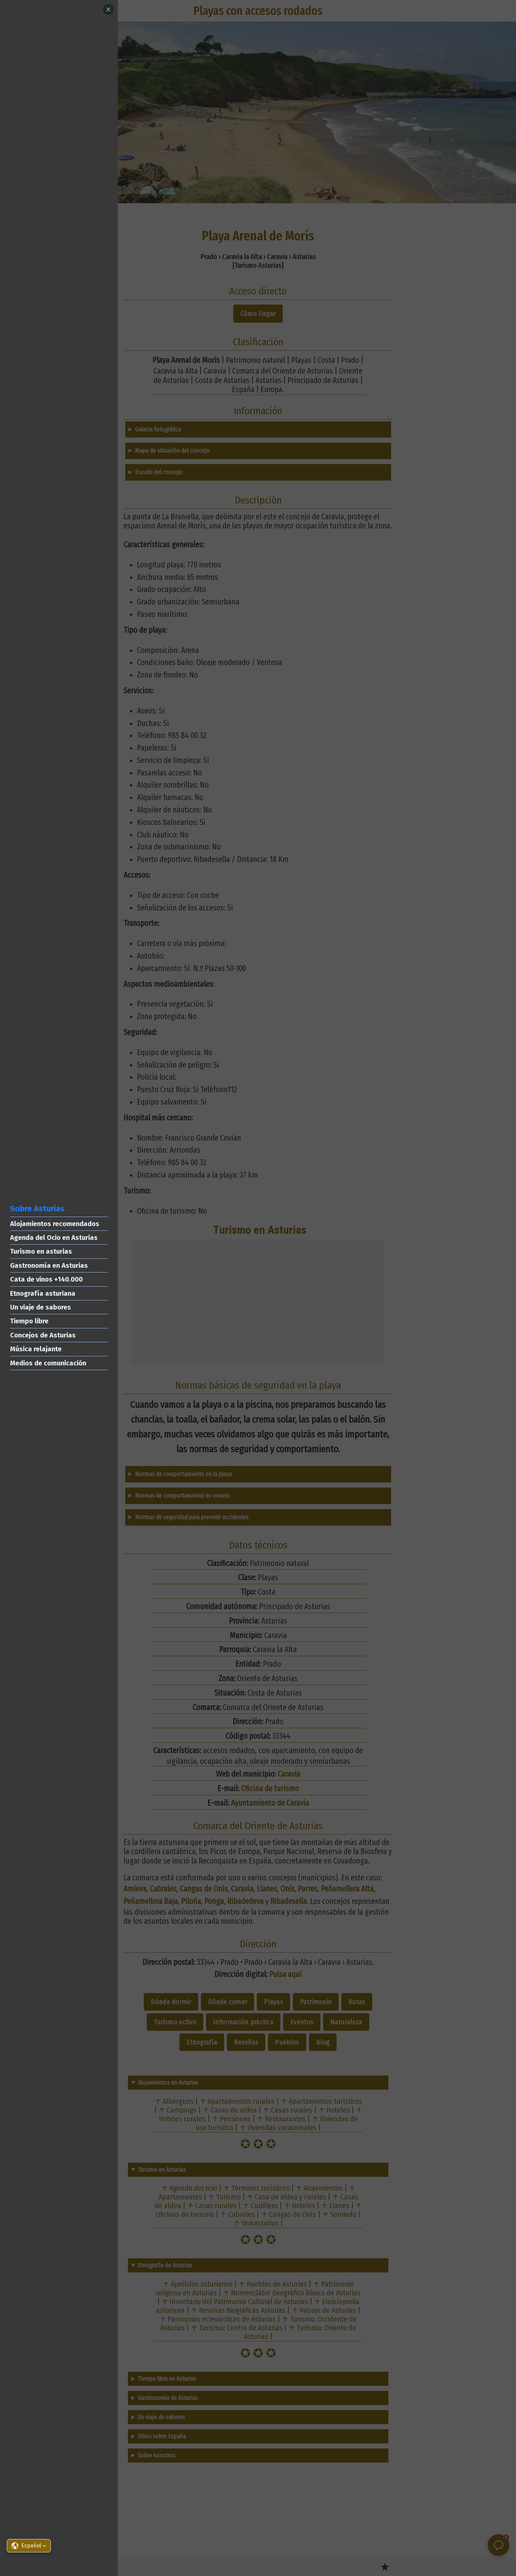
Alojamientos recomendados (54, 1224)
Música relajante (36, 1349)
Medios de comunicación (48, 1363)
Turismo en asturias (41, 1251)
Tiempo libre (29, 1321)
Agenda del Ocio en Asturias (54, 1237)
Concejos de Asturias (43, 1335)
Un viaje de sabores (40, 1307)
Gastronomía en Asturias (49, 1265)
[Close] (108, 9)
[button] (28, 2545)
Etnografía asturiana (42, 1293)
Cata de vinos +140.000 (46, 1279)
